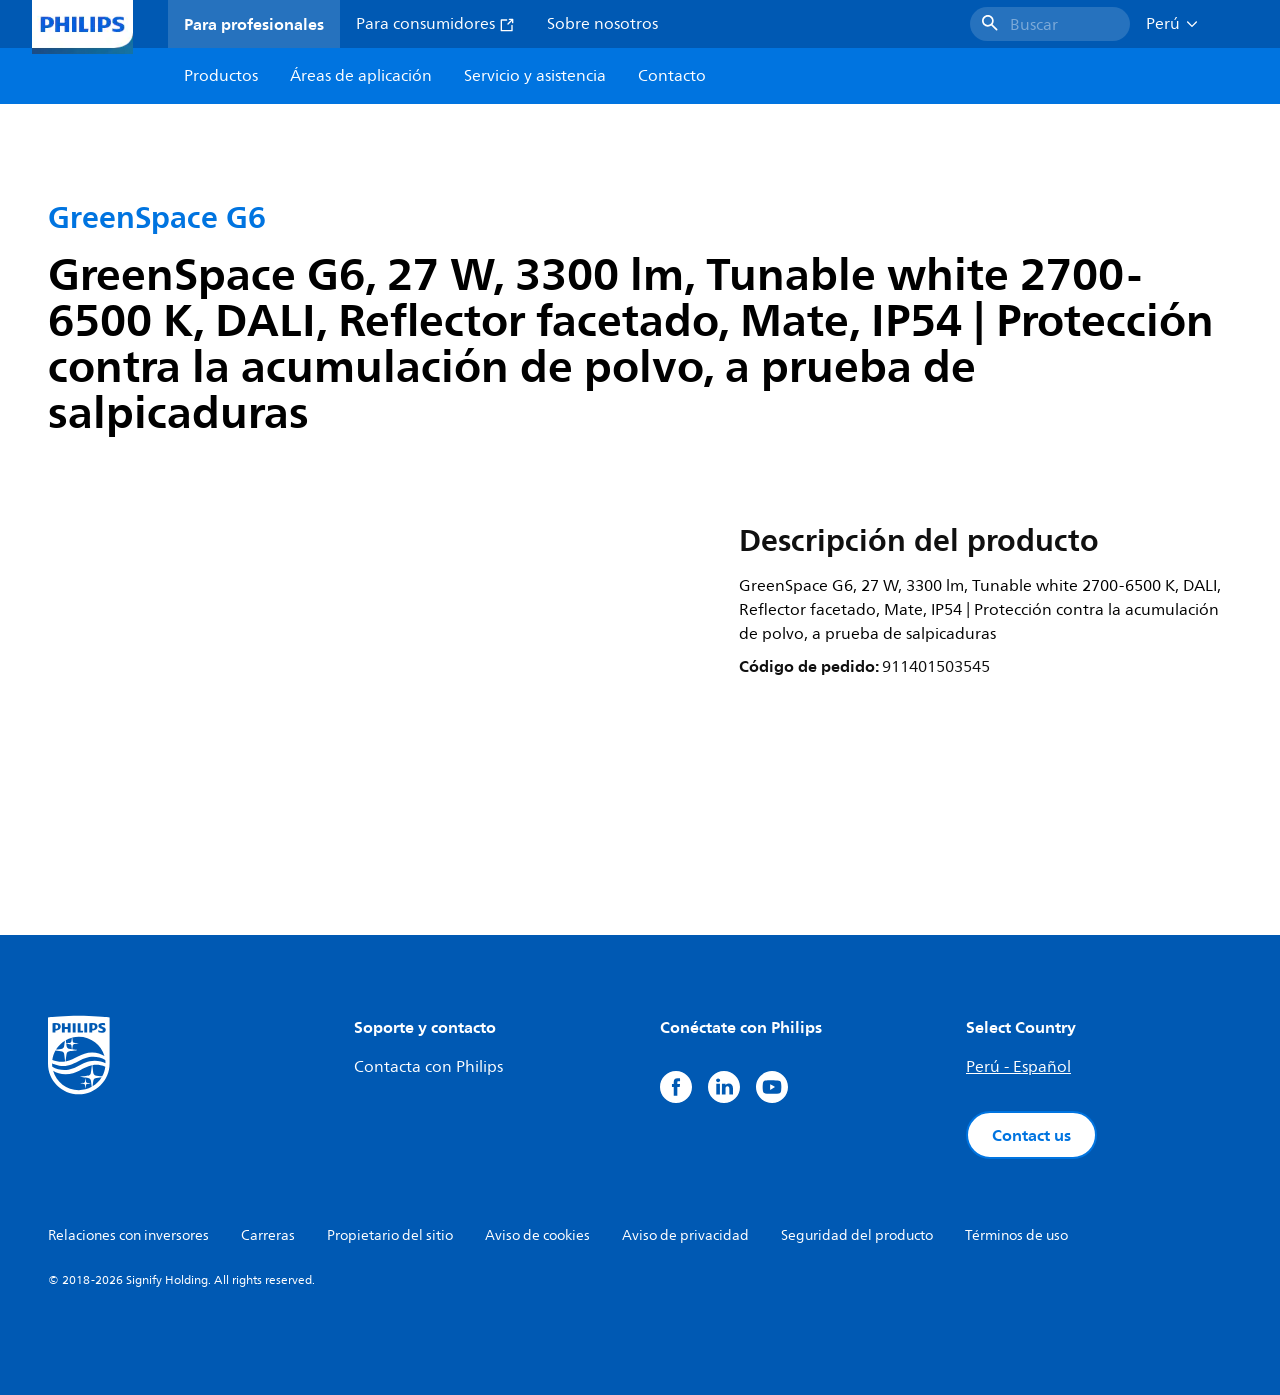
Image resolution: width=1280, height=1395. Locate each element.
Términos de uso (1016, 1235)
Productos (221, 76)
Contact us (1031, 1135)
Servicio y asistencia (535, 76)
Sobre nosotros (602, 24)
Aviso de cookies (537, 1235)
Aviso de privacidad (685, 1235)
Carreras (268, 1235)
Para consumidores (435, 24)
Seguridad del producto (857, 1235)
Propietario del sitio (390, 1235)
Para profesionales (254, 24)
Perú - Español (1018, 1067)
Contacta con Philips (428, 1067)
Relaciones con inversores (128, 1235)
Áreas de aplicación (361, 76)
